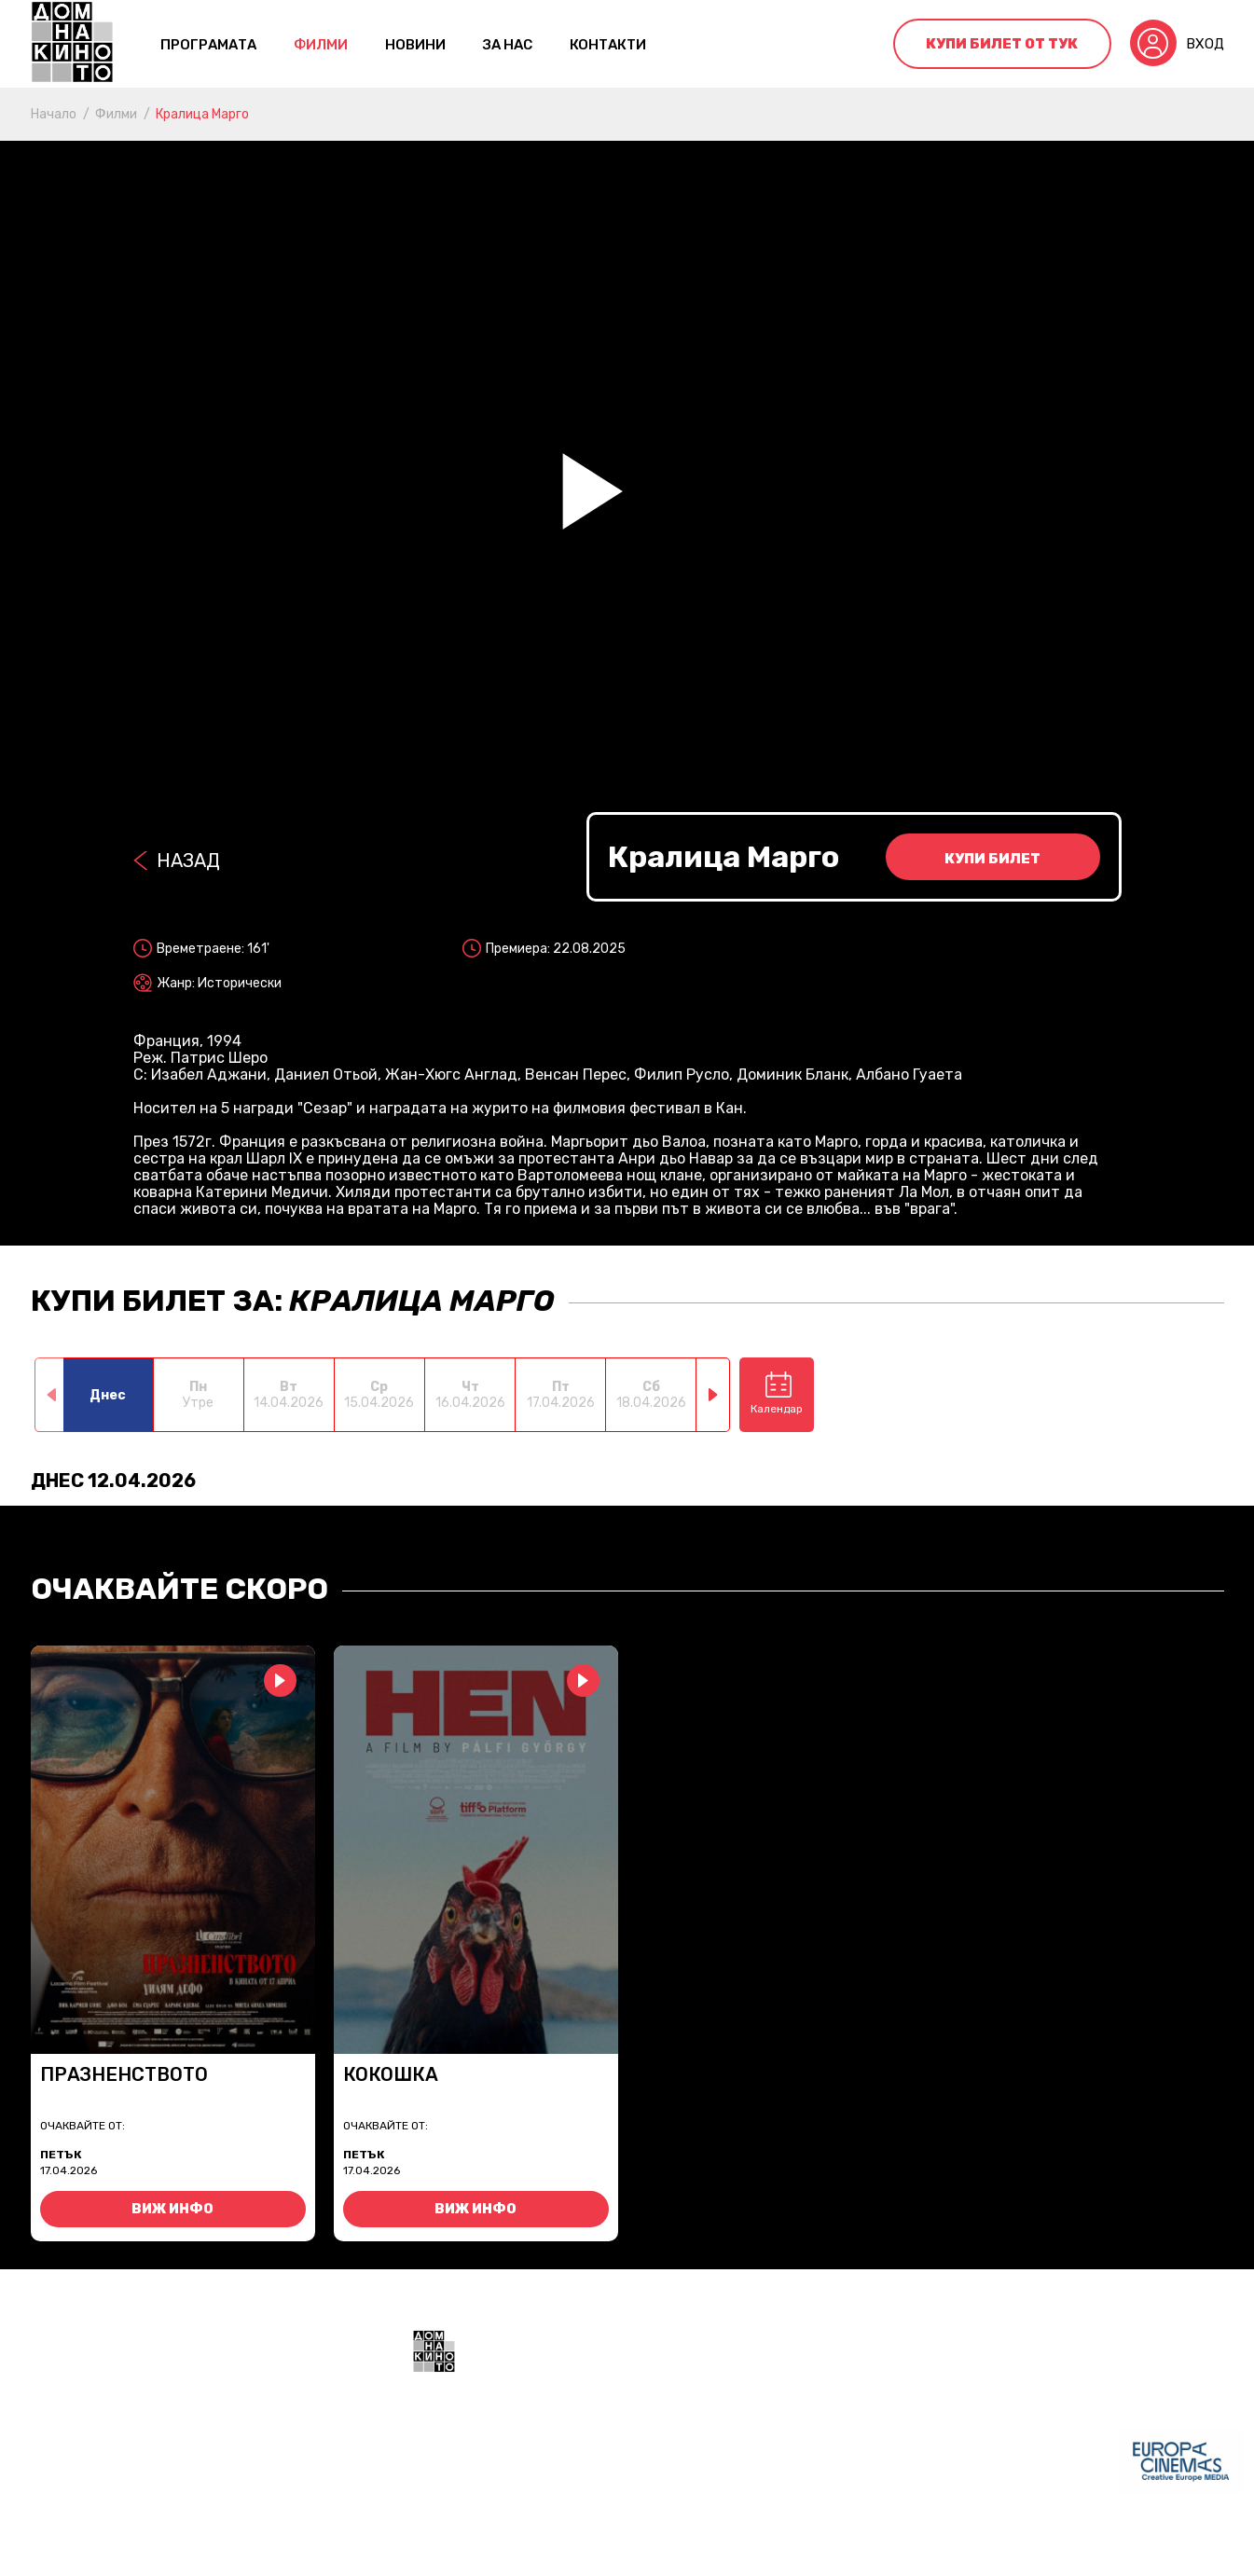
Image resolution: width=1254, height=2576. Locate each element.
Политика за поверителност (622, 2548)
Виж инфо (172, 2209)
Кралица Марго (202, 114)
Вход (1205, 43)
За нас (507, 44)
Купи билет (992, 858)
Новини (415, 44)
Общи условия (460, 2548)
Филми (321, 44)
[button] (713, 1394)
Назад (188, 860)
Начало (53, 114)
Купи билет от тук (1002, 43)
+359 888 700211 (766, 2472)
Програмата (208, 44)
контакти (608, 44)
